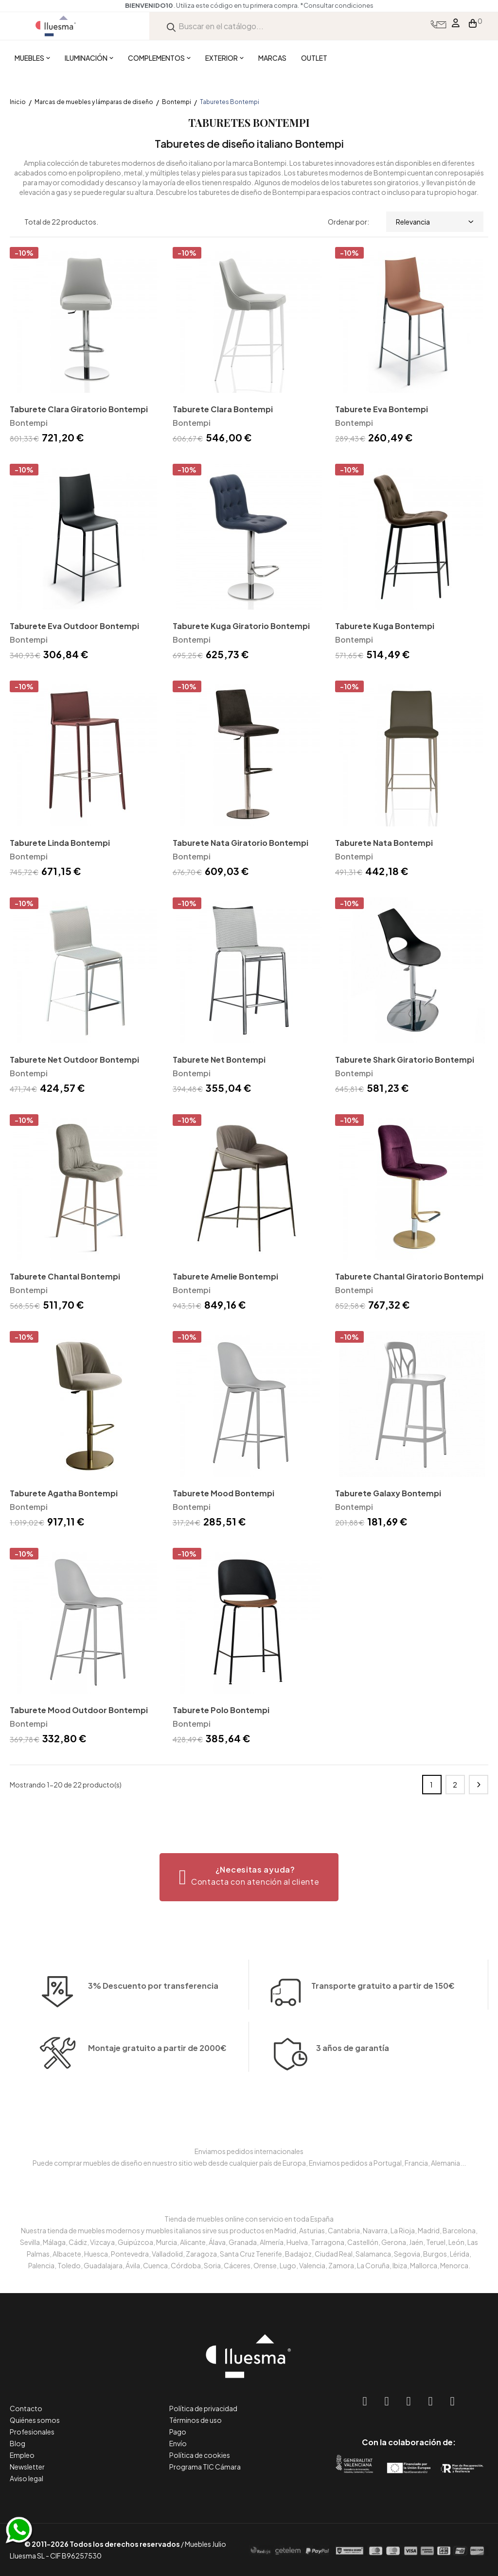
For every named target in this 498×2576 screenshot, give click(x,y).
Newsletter (27, 2466)
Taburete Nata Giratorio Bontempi (240, 843)
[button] (249, 1877)
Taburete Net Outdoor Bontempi (74, 1059)
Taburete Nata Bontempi (384, 843)
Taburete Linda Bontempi (60, 843)
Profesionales (32, 2431)
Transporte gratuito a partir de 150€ (383, 1957)
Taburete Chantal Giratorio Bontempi (409, 1276)
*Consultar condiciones (337, 5)
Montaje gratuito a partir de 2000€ (157, 2077)
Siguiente (478, 1784)
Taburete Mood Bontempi (223, 1493)
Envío (178, 2443)
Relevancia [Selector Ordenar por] (435, 221)
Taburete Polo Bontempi (221, 1710)
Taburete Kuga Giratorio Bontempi (241, 626)
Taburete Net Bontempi (219, 1059)
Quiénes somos (35, 2420)
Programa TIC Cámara (205, 2466)
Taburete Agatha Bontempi (64, 1493)
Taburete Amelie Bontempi (225, 1276)
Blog (17, 2443)
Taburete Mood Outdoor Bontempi (79, 1710)
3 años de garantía (352, 2077)
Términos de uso (195, 2420)
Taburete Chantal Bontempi (65, 1276)
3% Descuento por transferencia (153, 2015)
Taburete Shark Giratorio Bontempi (404, 1059)
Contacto (26, 2408)
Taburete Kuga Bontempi (384, 626)
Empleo (22, 2455)
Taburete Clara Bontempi (223, 409)
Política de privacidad (203, 2408)
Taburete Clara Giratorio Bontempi (79, 409)
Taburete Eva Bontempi (381, 409)
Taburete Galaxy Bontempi (388, 1493)
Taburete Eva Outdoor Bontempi (74, 626)
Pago (177, 2431)
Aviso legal (26, 2478)
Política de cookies (199, 2455)
